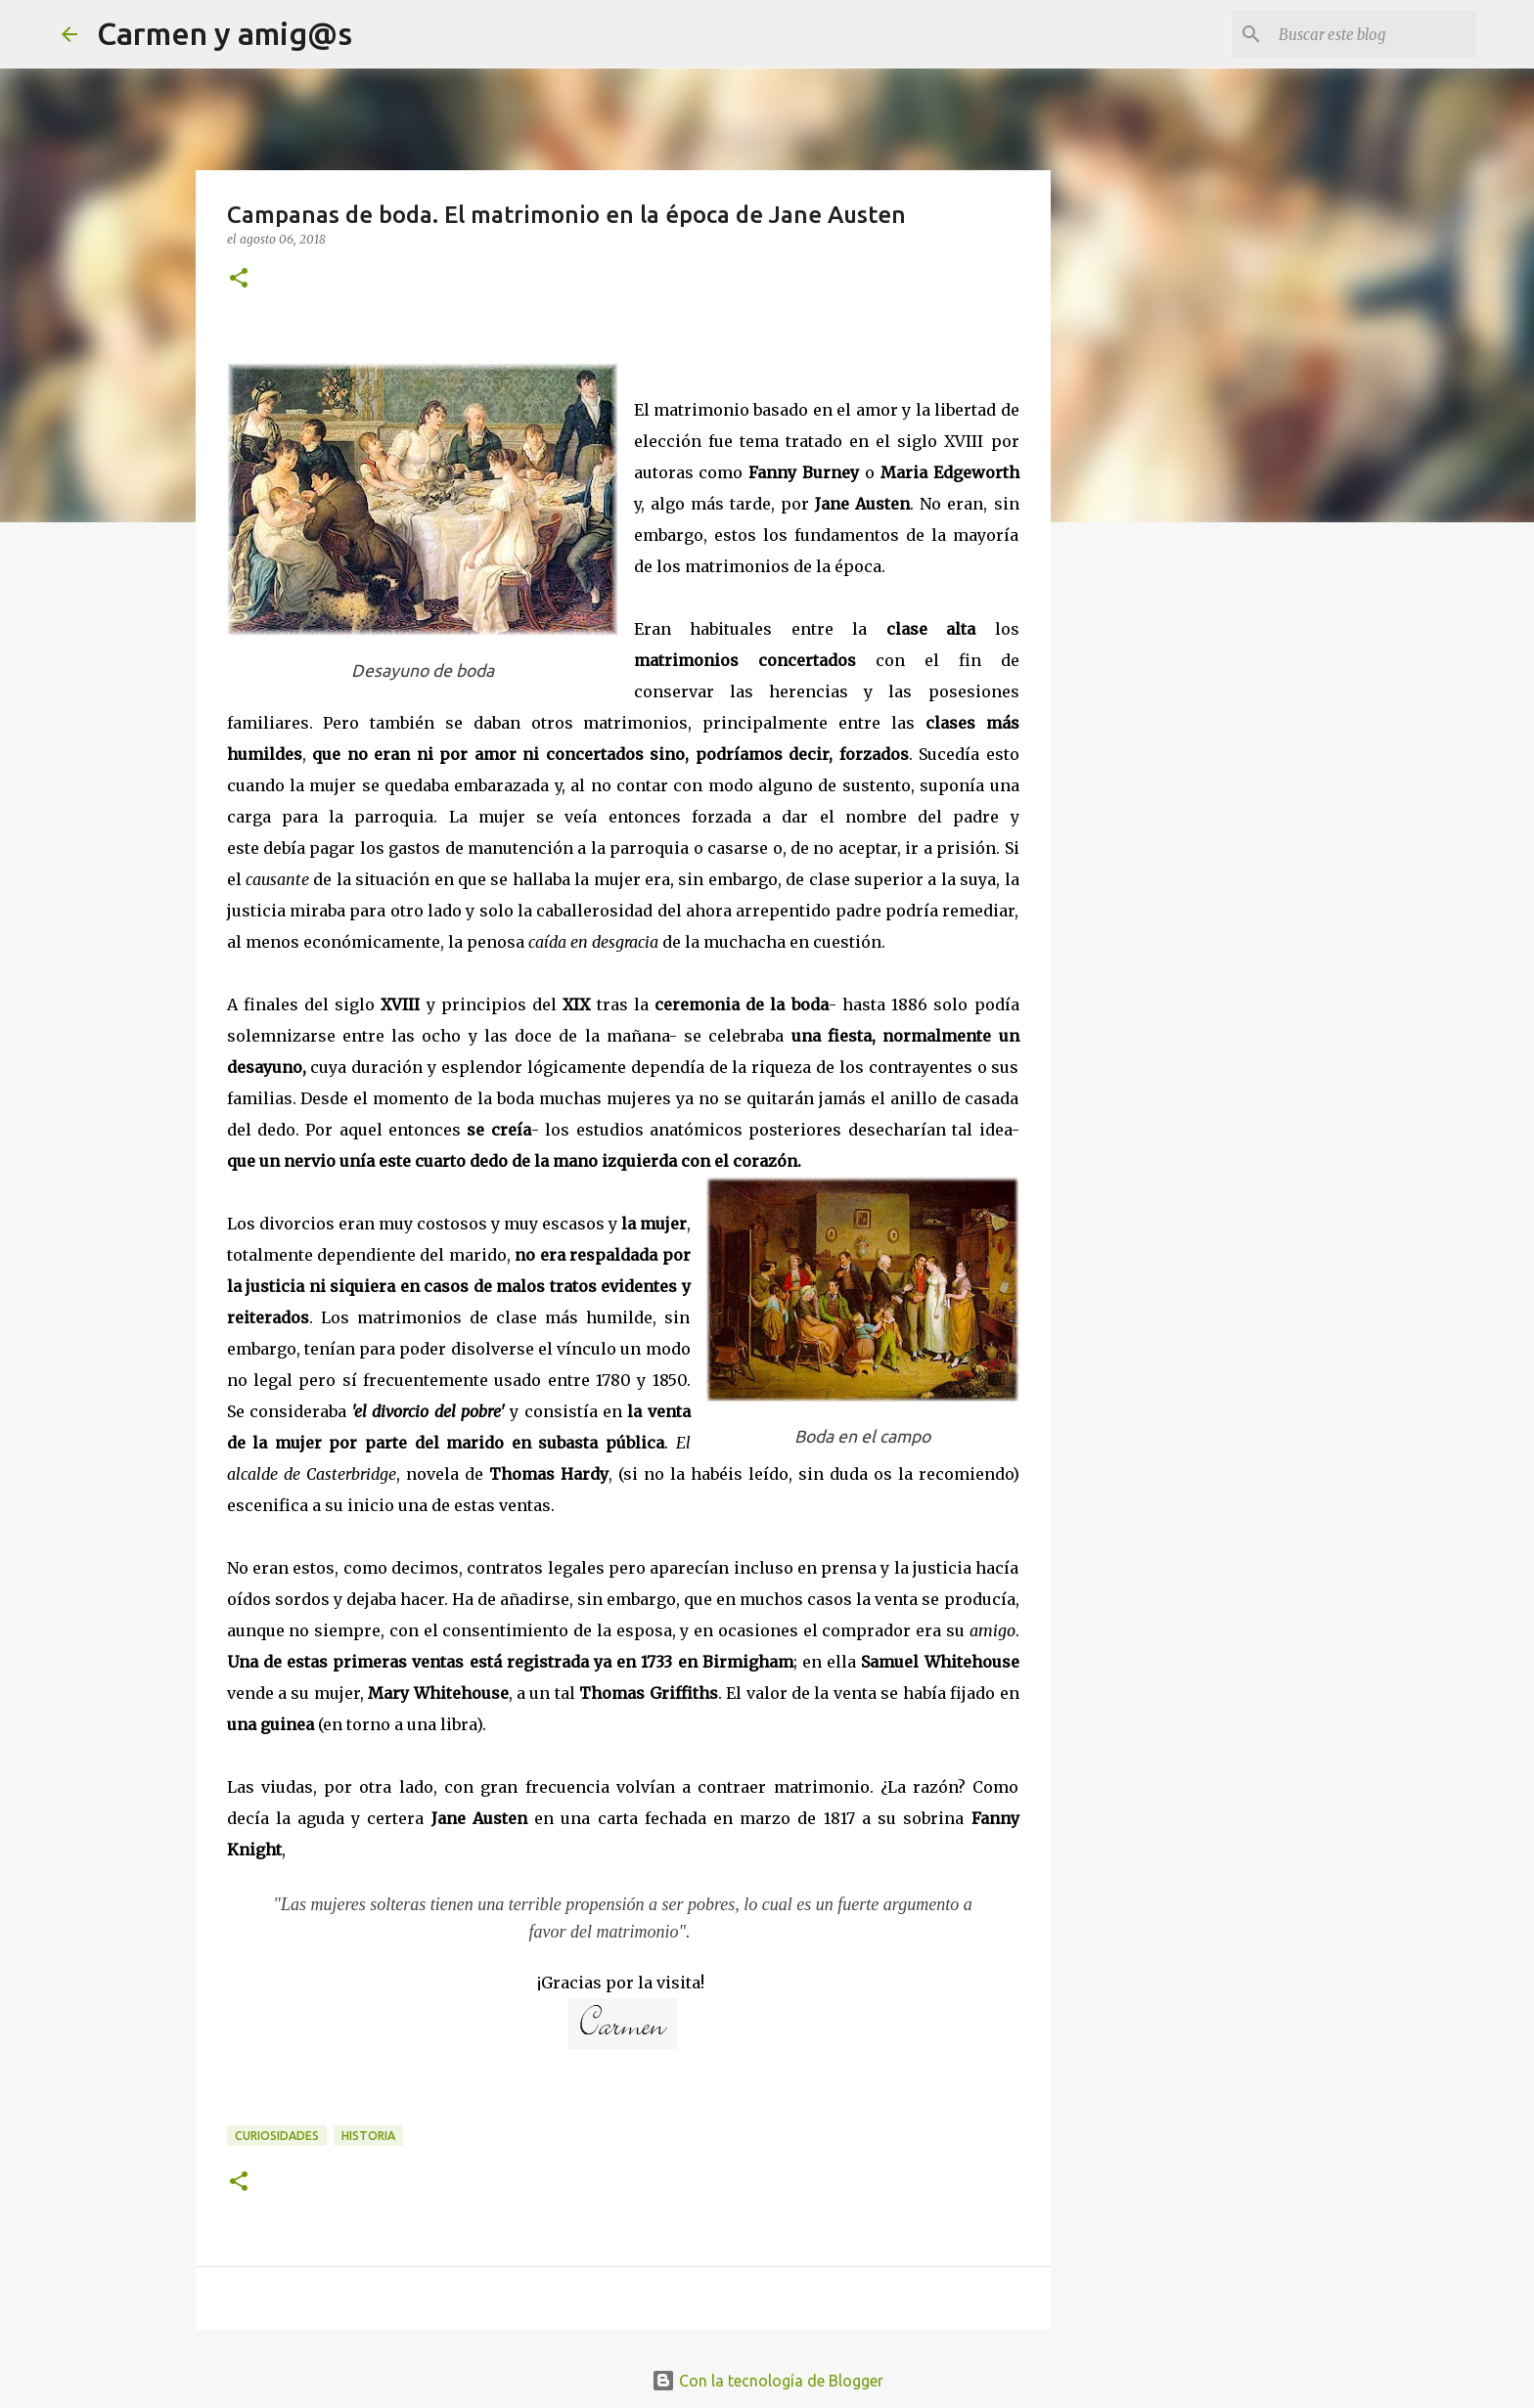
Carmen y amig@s (224, 33)
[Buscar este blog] (1373, 34)
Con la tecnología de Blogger (767, 2380)
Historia (368, 2135)
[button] (238, 279)
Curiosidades (277, 2135)
